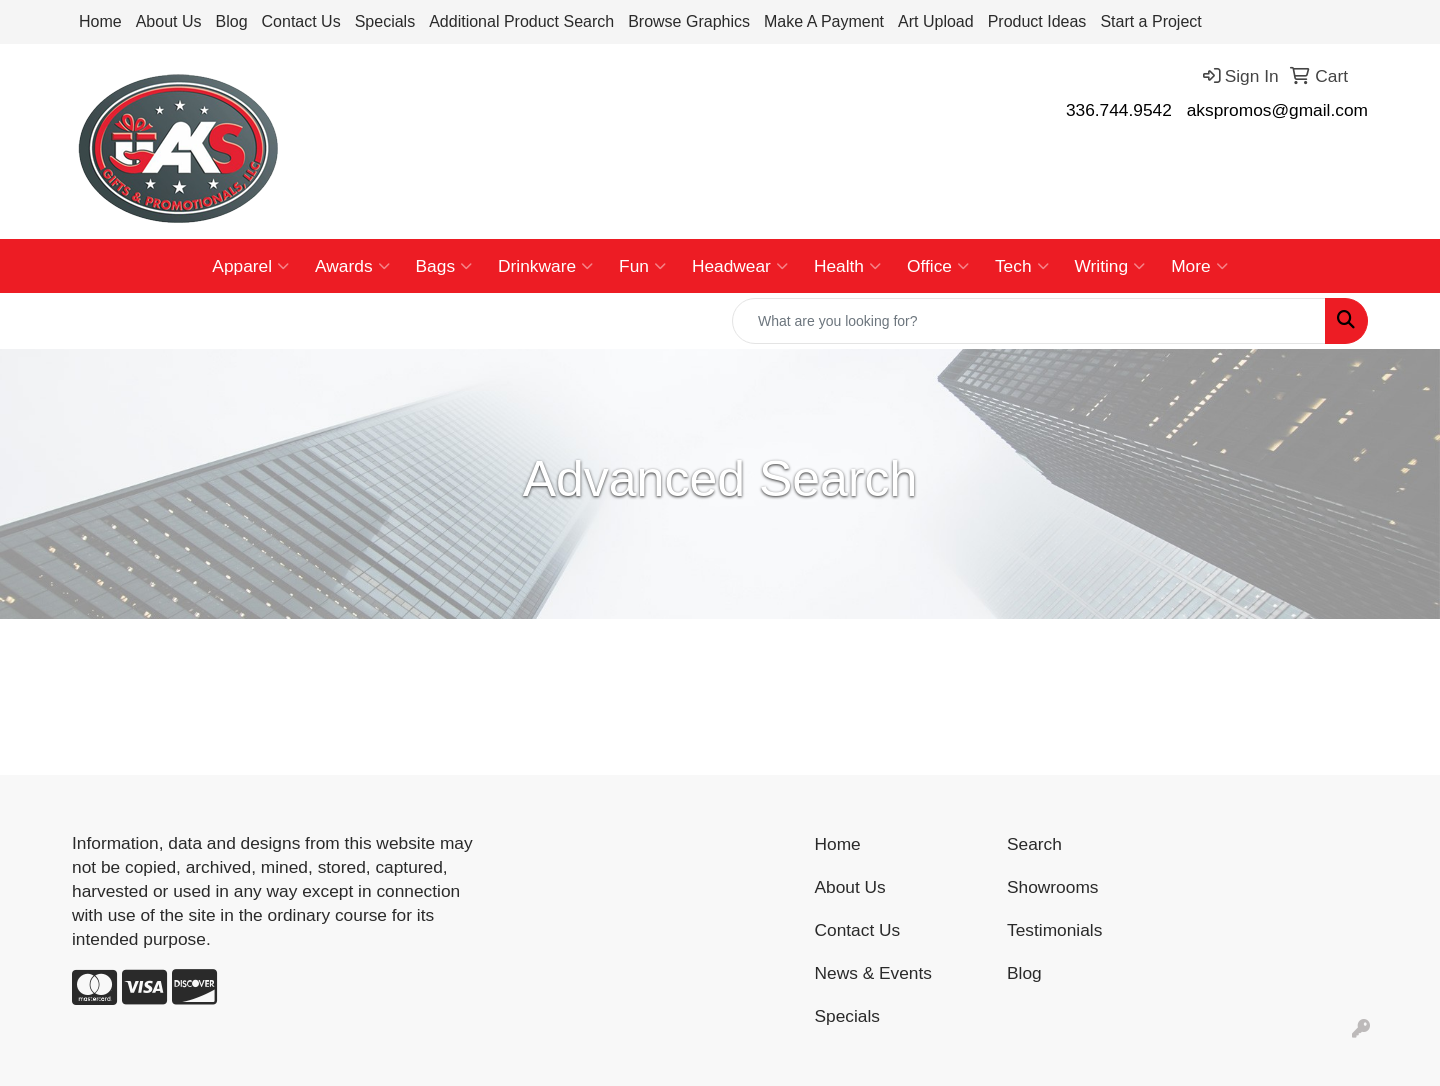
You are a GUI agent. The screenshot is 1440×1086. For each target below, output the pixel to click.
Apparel (250, 266)
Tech (1022, 266)
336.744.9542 (1119, 110)
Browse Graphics (689, 21)
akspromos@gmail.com (1277, 110)
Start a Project (1150, 21)
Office (938, 266)
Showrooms (1053, 887)
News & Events (874, 973)
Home (100, 21)
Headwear (740, 266)
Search (1034, 844)
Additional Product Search (521, 21)
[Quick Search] (1029, 321)
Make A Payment (824, 21)
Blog (232, 21)
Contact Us (301, 21)
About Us (169, 21)
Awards (352, 266)
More (1199, 266)
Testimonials (1054, 930)
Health (847, 266)
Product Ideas (1037, 21)
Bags (444, 266)
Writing (1110, 266)
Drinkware (545, 266)
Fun (642, 266)
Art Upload (936, 21)
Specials (385, 21)
